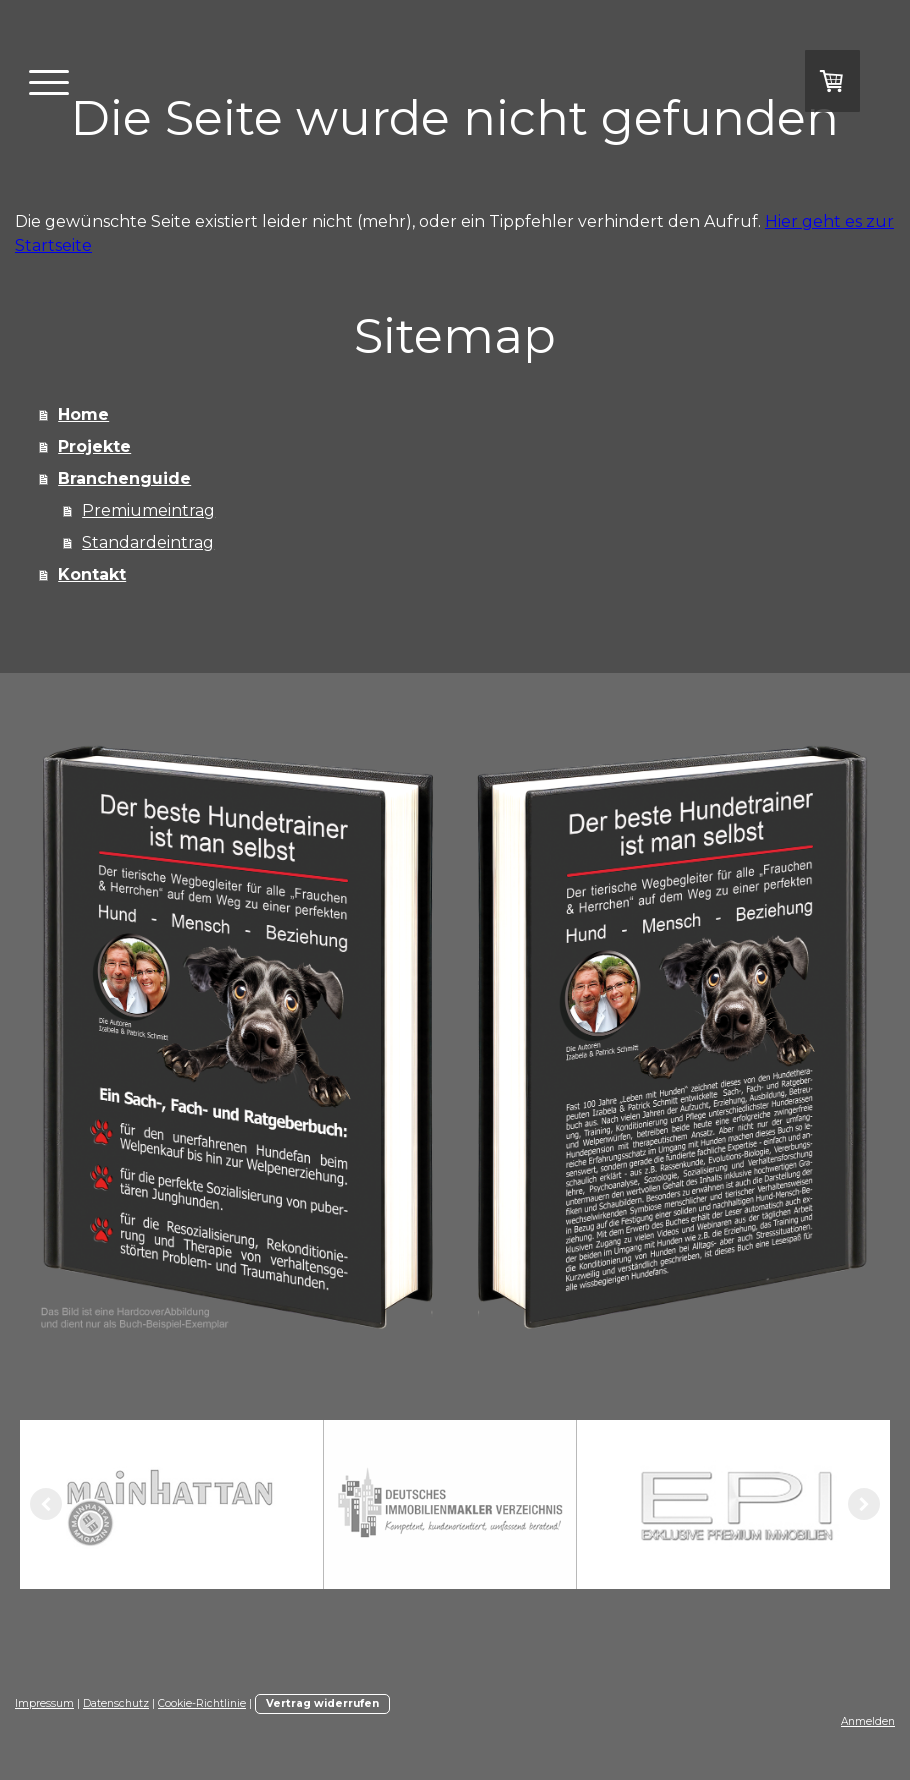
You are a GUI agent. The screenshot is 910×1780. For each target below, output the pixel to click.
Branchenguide (124, 478)
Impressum (44, 1703)
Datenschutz (116, 1703)
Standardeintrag (148, 542)
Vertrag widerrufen (322, 1703)
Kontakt (92, 574)
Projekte (94, 446)
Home (83, 414)
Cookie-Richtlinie (202, 1703)
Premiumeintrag (148, 510)
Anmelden (868, 1721)
